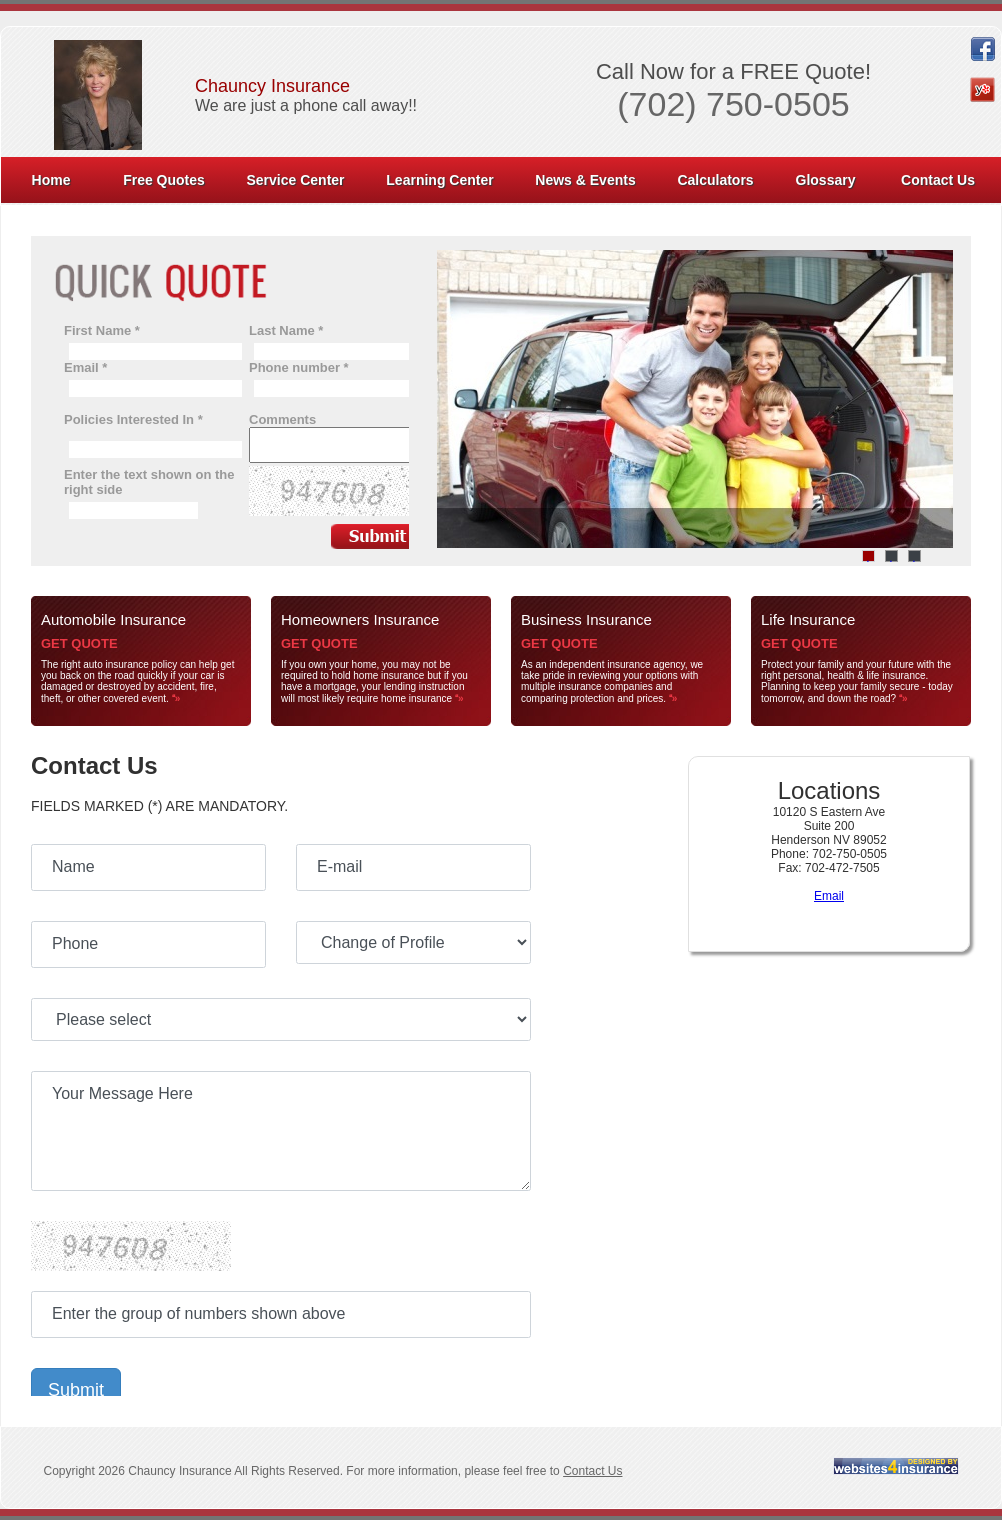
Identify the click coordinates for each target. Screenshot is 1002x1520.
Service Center (295, 180)
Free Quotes (164, 180)
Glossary (826, 180)
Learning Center (439, 180)
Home (51, 180)
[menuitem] (52, 180)
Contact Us (938, 180)
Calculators (715, 180)
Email (829, 896)
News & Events (585, 180)
